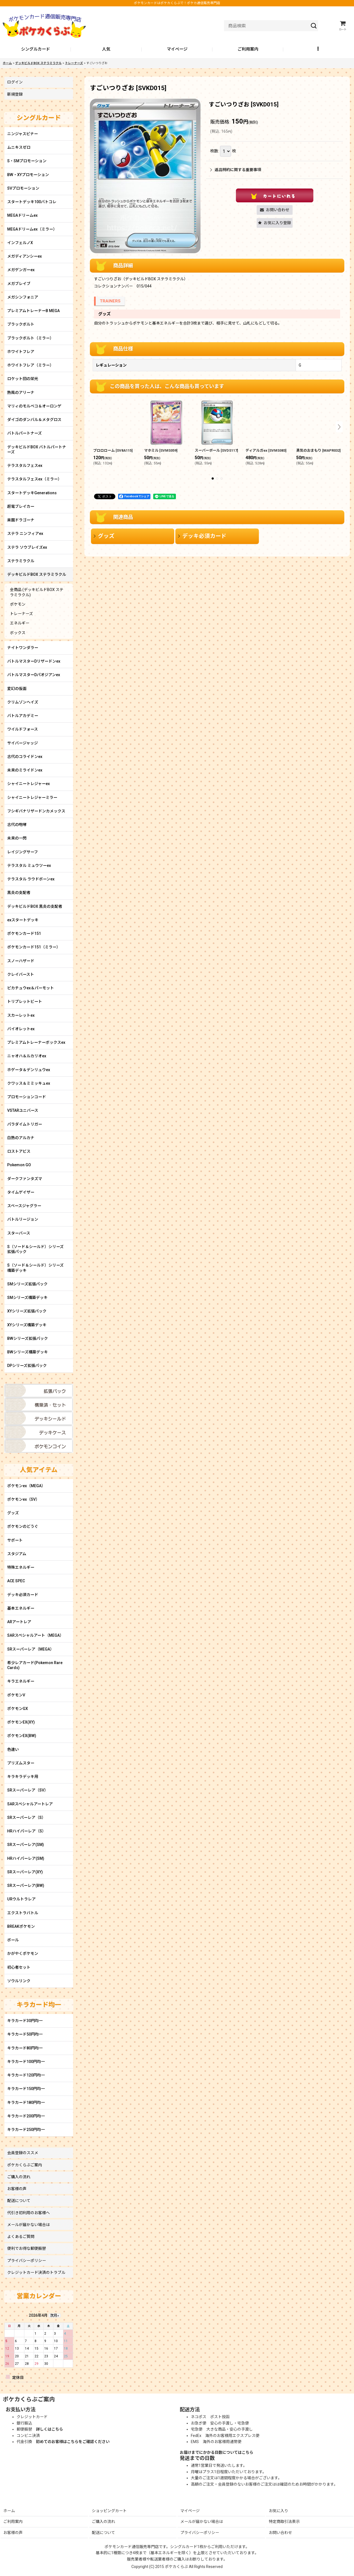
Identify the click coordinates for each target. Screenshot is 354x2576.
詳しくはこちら (49, 2429)
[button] (318, 49)
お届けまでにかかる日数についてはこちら (216, 2452)
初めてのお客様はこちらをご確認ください (73, 2441)
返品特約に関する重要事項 (235, 170)
